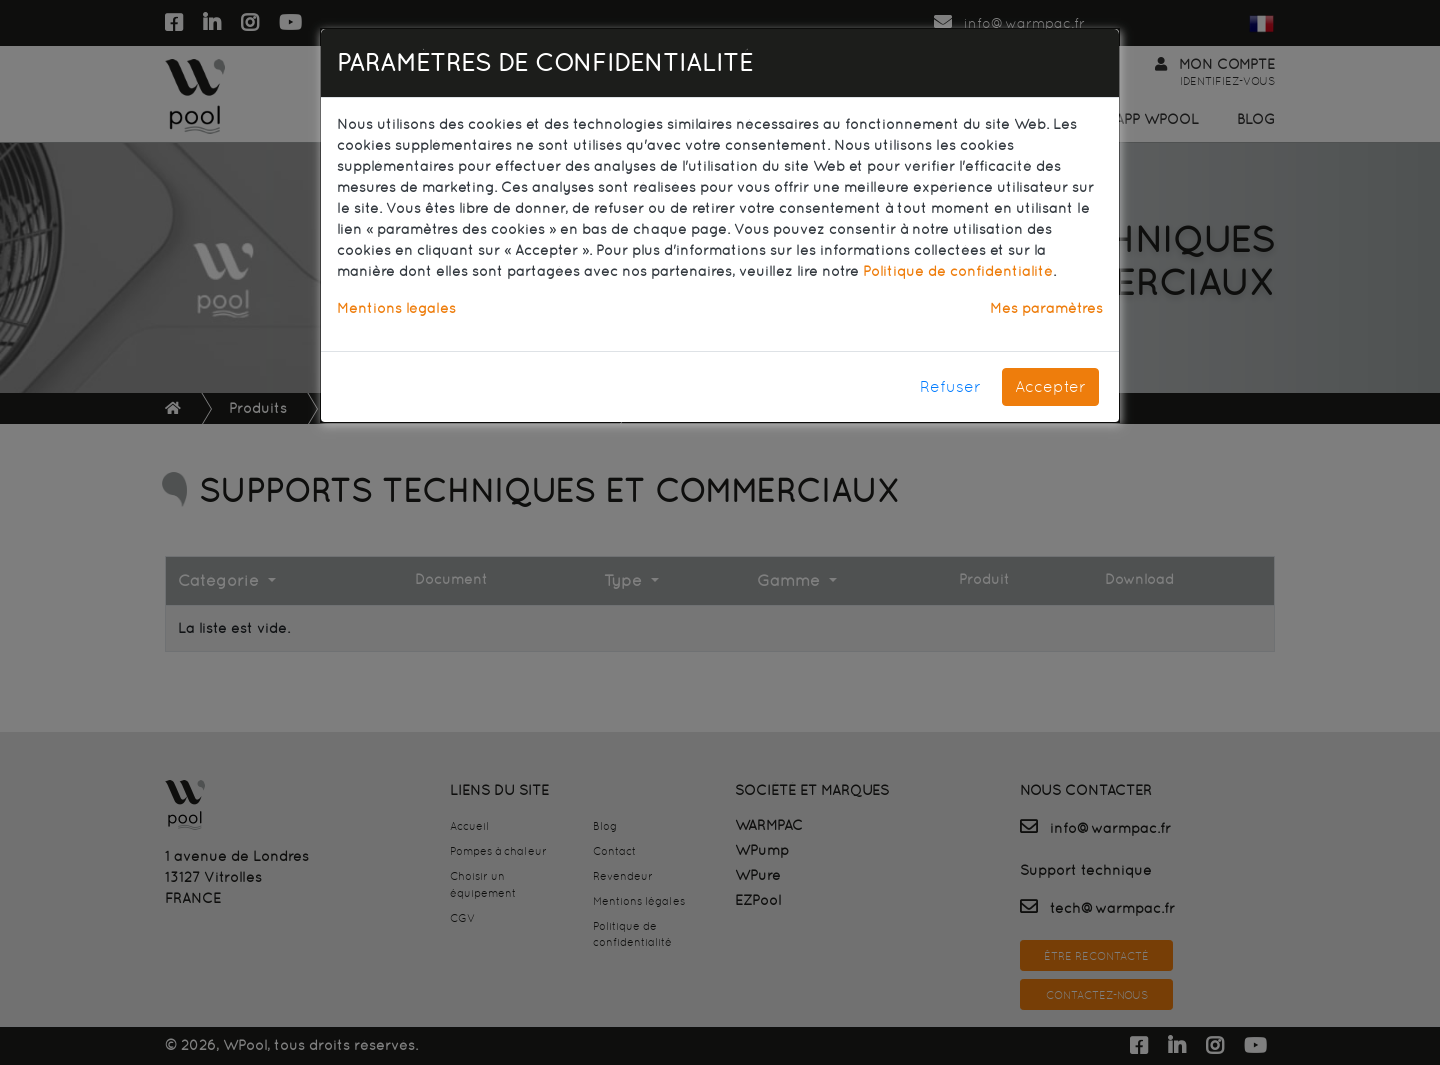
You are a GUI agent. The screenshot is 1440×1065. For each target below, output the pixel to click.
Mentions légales (396, 308)
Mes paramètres (1046, 308)
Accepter (1050, 386)
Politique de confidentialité (958, 271)
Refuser (950, 386)
